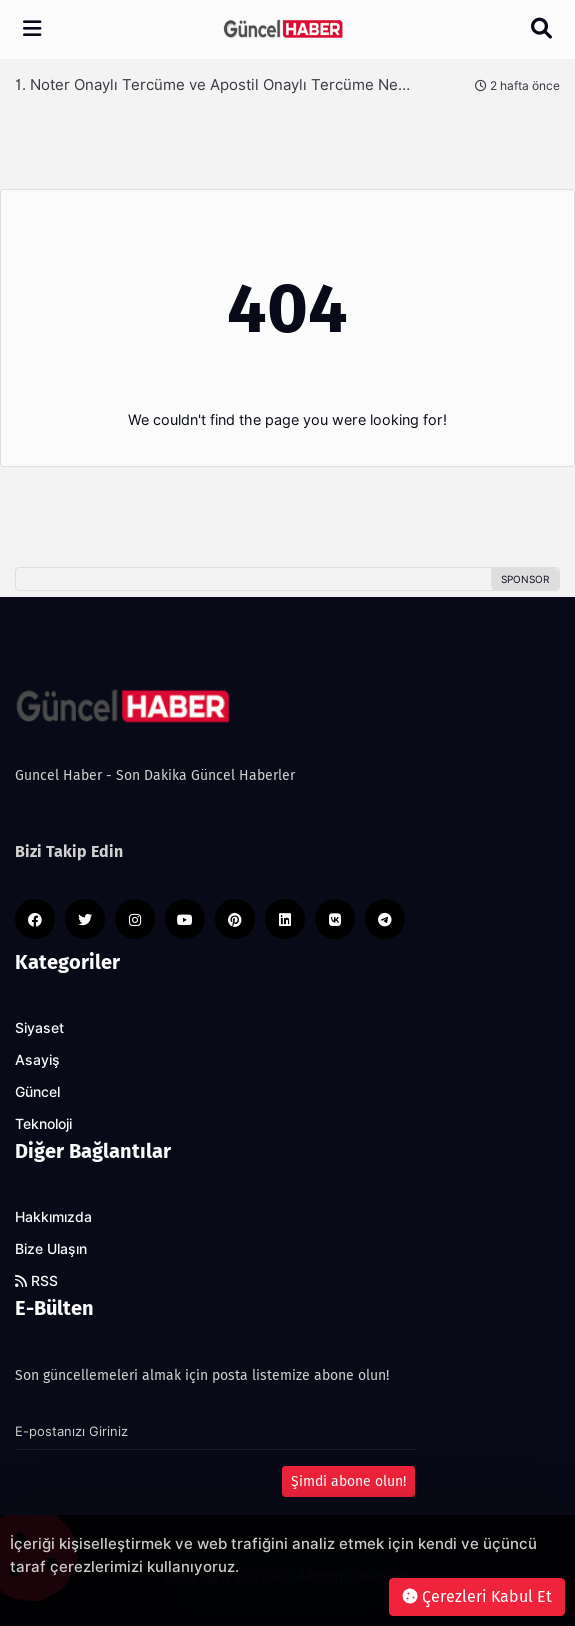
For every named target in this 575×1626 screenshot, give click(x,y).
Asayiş (37, 1060)
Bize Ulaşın (51, 1249)
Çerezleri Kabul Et (477, 1596)
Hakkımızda (53, 1217)
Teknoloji (43, 1124)
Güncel (37, 1092)
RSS (36, 1281)
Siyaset (39, 1028)
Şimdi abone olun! (348, 1481)
